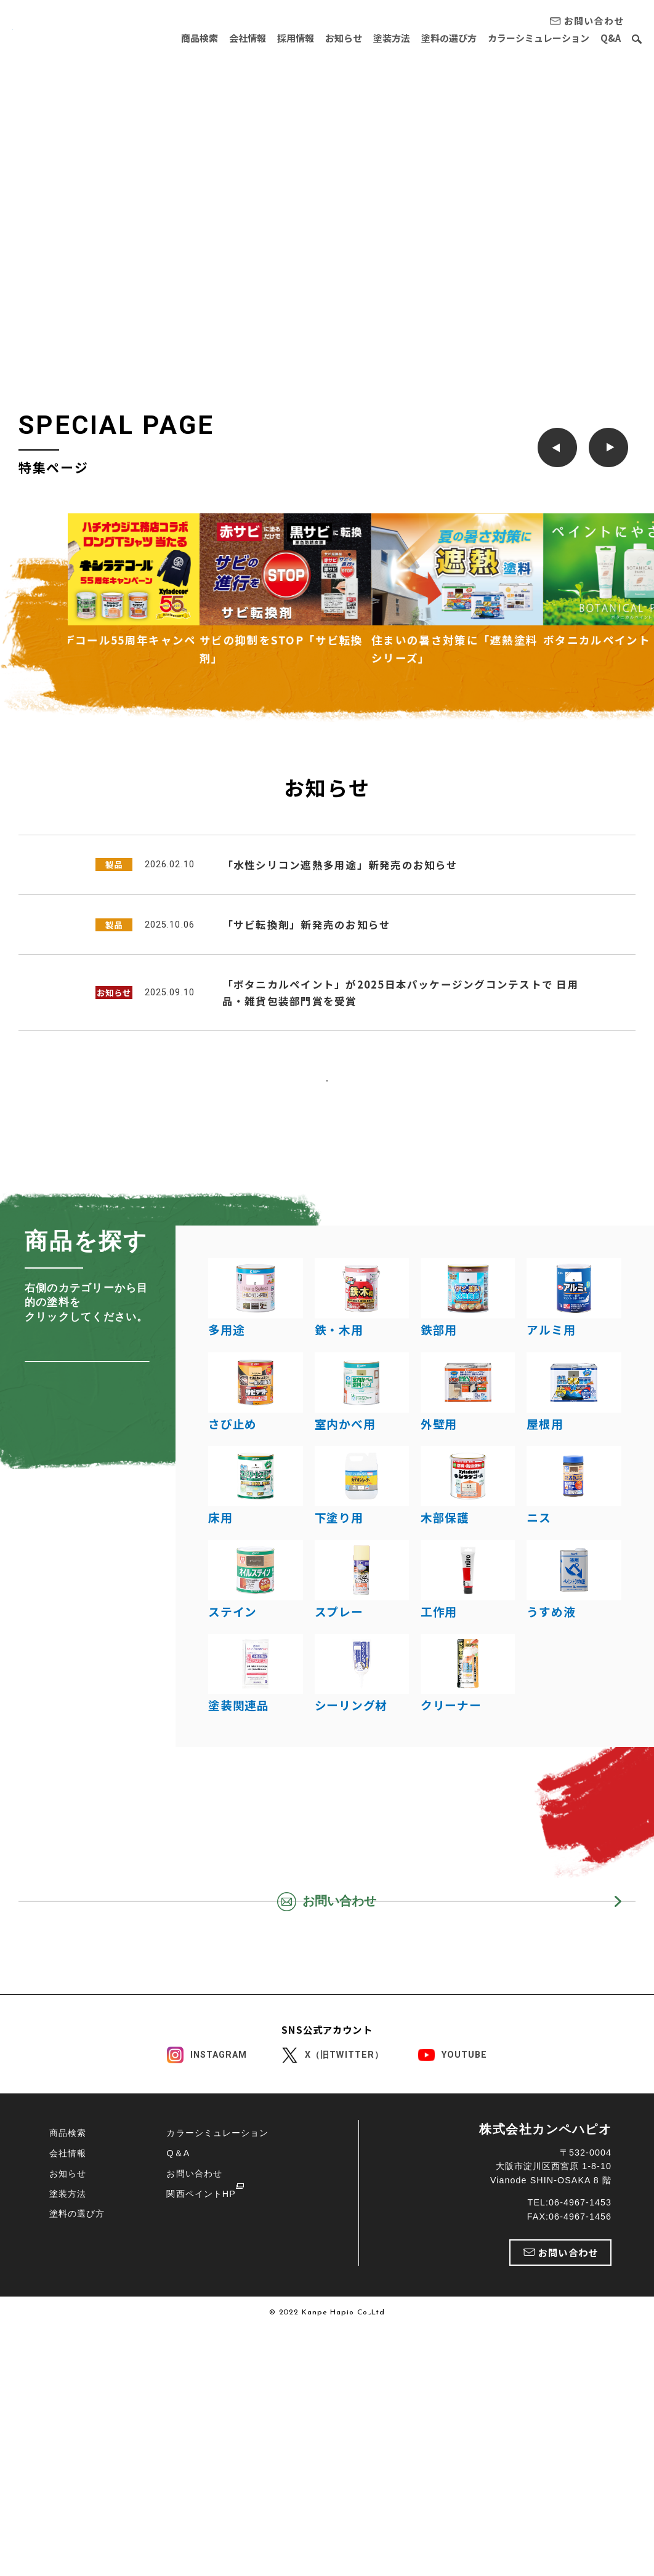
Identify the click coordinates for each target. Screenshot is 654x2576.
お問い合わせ (194, 2420)
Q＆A (178, 2400)
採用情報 (295, 37)
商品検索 (199, 37)
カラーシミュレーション (538, 37)
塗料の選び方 (449, 37)
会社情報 (247, 37)
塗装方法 (391, 37)
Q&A (610, 37)
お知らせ (343, 37)
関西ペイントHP (200, 2441)
